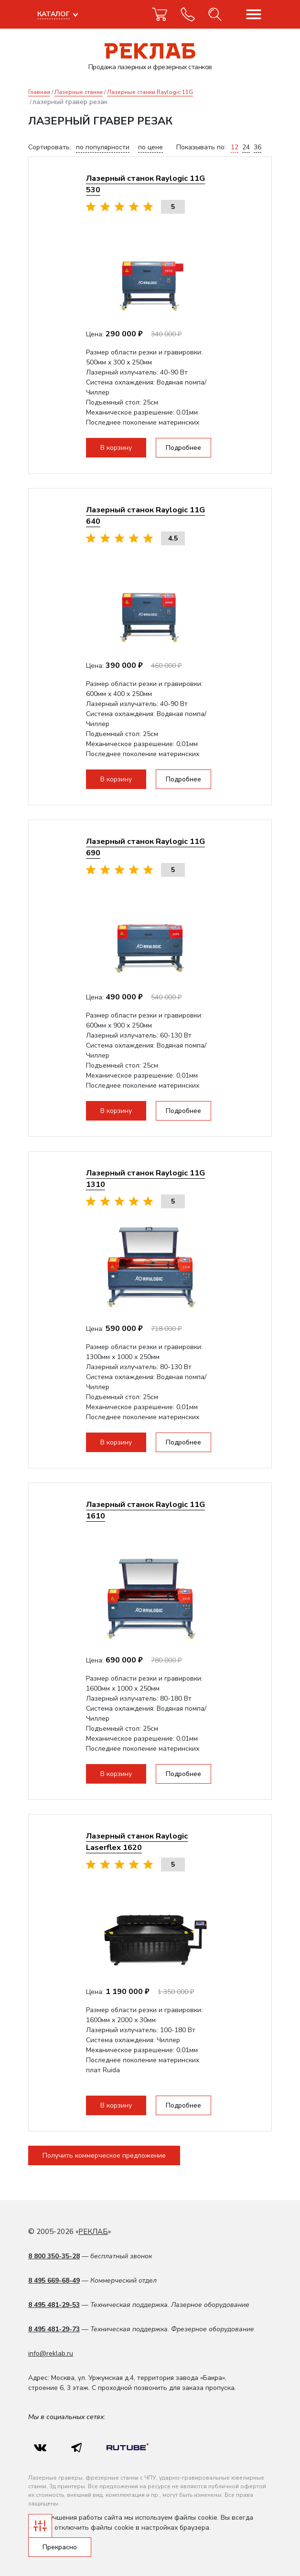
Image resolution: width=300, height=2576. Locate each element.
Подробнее (183, 447)
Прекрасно (60, 2547)
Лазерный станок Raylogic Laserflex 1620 (137, 1841)
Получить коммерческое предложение (104, 2155)
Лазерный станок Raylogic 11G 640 (145, 515)
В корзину (116, 447)
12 (234, 147)
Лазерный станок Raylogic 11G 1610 (145, 1510)
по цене (150, 147)
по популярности (102, 147)
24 (246, 147)
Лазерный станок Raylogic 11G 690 (145, 847)
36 (257, 147)
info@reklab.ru (50, 2353)
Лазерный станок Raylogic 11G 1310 (145, 1178)
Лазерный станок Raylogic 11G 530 (145, 184)
